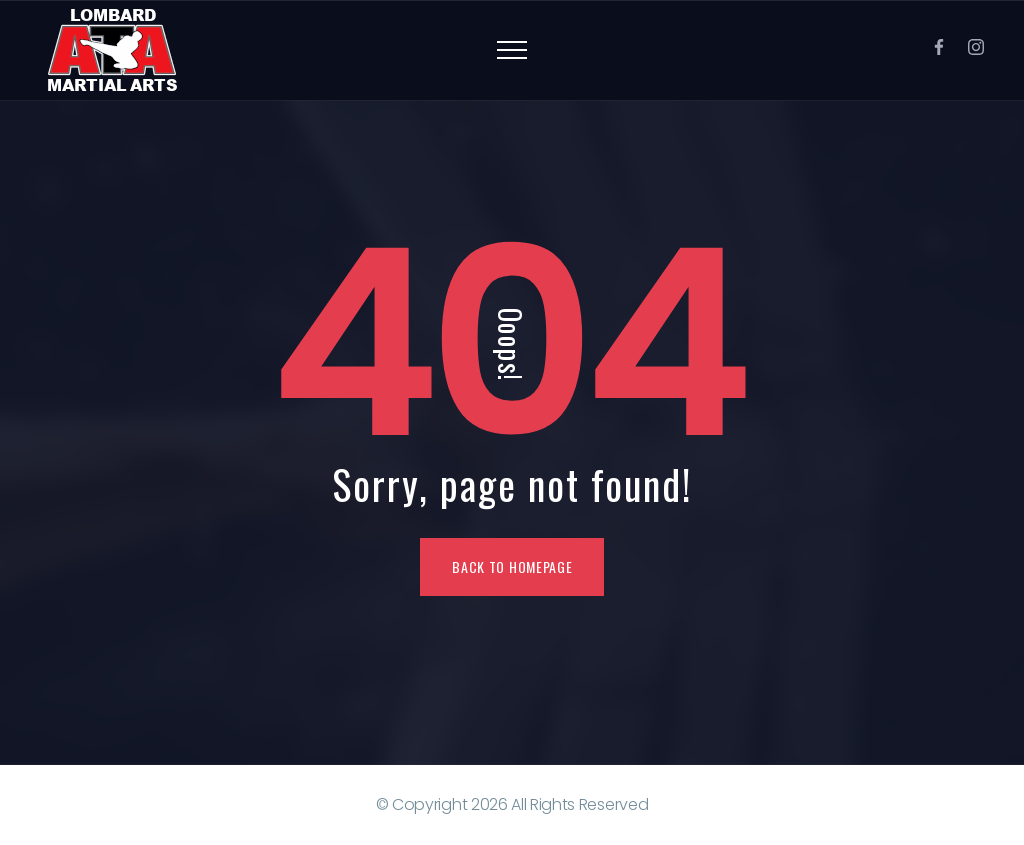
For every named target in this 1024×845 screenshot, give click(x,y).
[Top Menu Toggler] (512, 50)
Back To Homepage (512, 566)
